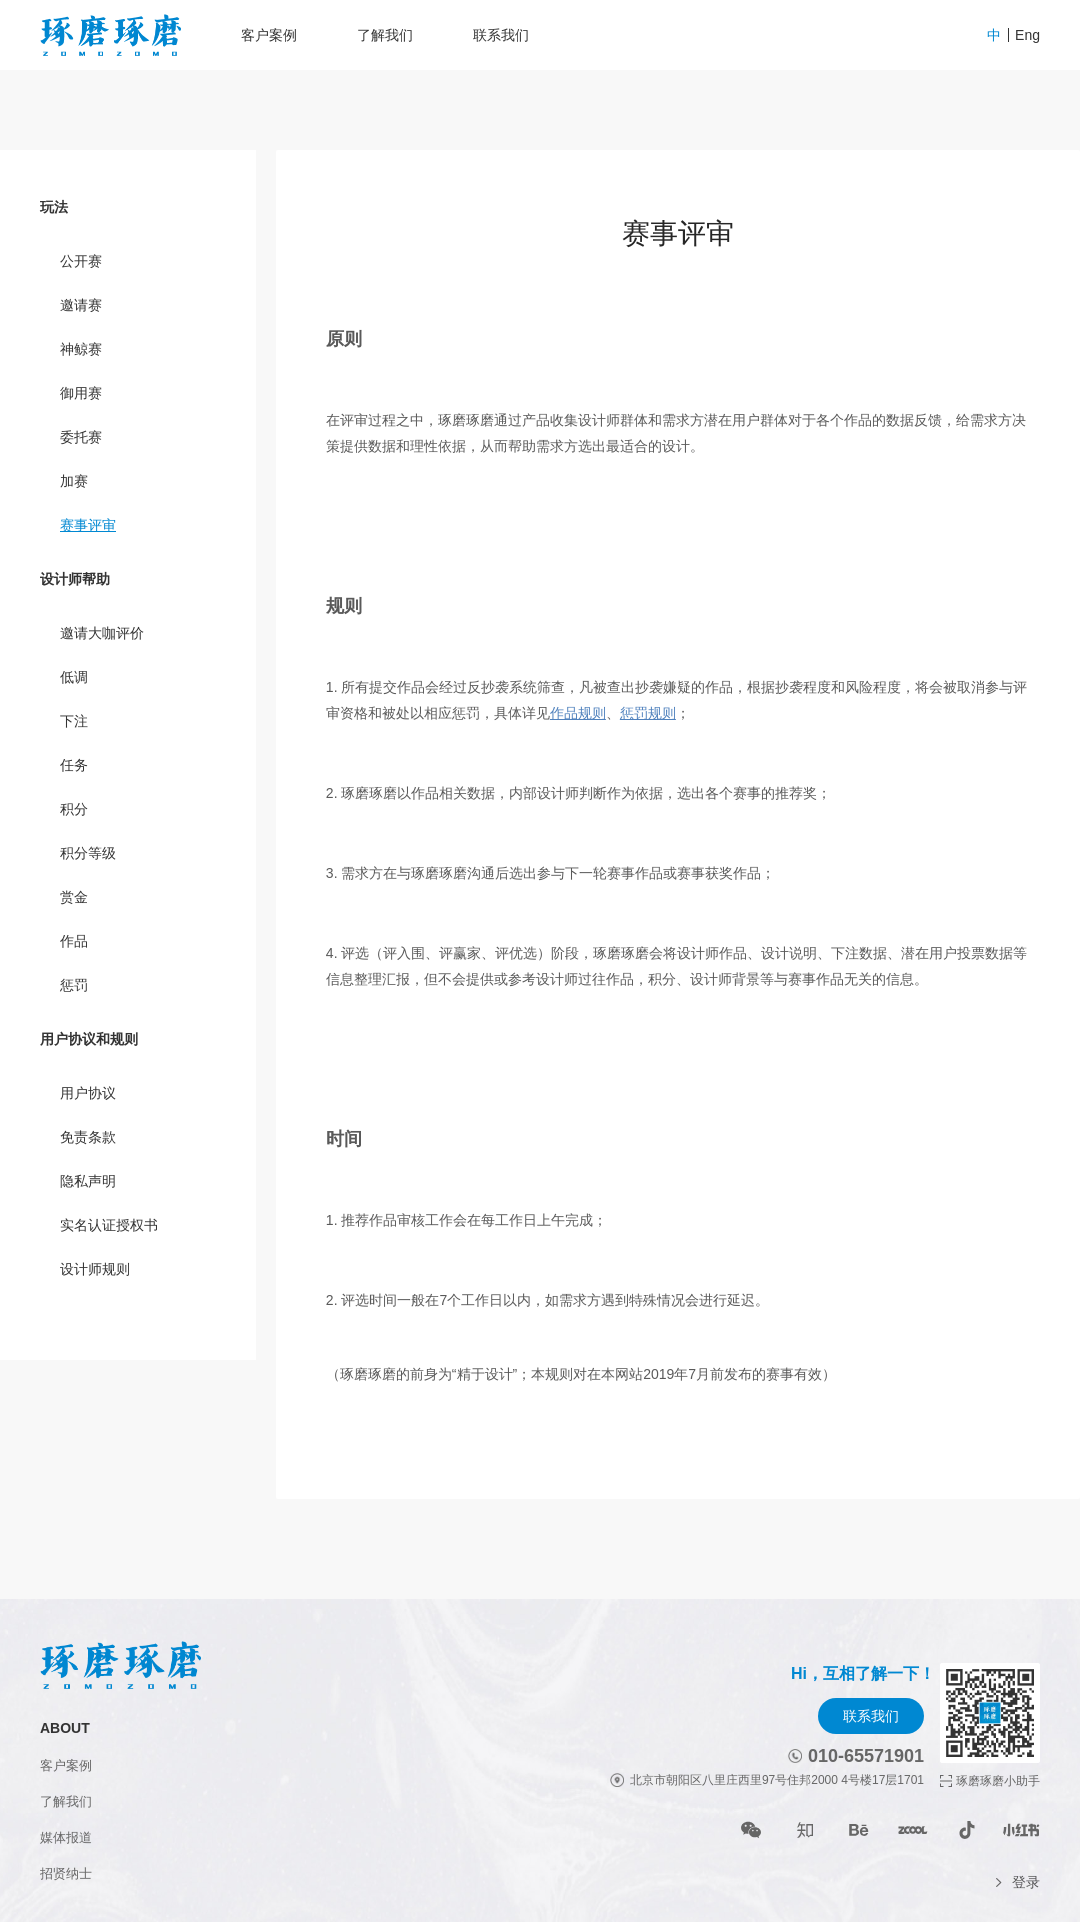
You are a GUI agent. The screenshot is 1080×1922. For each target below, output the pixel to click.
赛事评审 (88, 525)
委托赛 (81, 437)
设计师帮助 (75, 579)
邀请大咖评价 (102, 633)
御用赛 (81, 393)
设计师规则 (95, 1269)
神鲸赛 (81, 349)
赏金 (74, 897)
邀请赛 (81, 305)
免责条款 (88, 1137)
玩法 (54, 207)
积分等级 (88, 853)
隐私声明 (88, 1181)
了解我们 (385, 35)
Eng (1027, 35)
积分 (74, 809)
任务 (74, 765)
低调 (74, 677)
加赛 (74, 481)
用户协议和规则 (89, 1039)
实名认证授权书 (109, 1225)
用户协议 (88, 1093)
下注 (74, 721)
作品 (74, 941)
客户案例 (269, 35)
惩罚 (74, 985)
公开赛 (81, 261)
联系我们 (501, 35)
